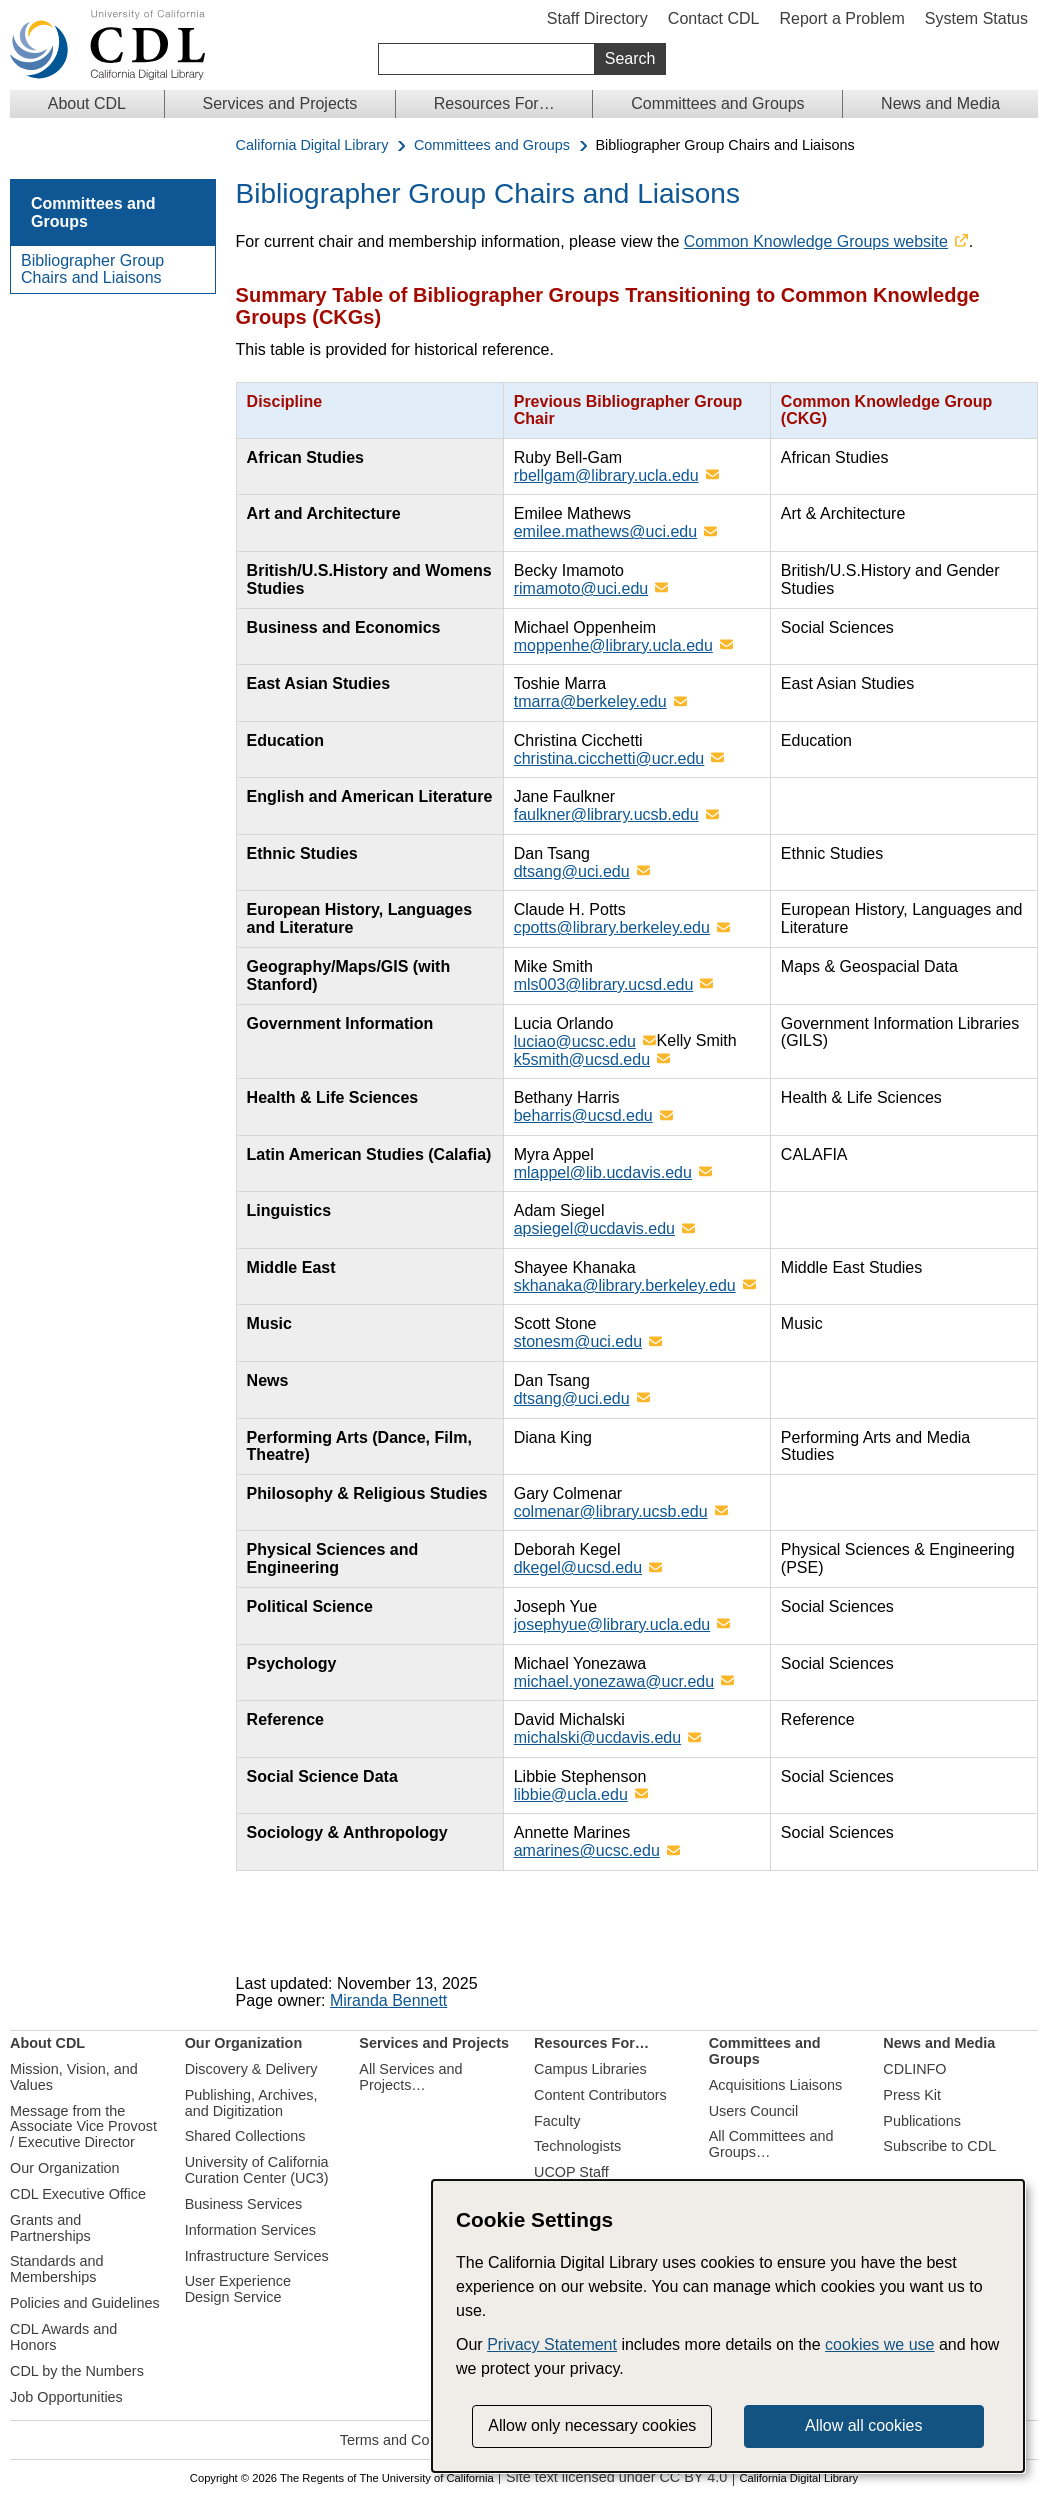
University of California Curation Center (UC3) (257, 2170)
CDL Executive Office (78, 2194)
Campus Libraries (590, 2069)
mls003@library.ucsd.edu (604, 984)
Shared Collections (245, 2136)
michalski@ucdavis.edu (597, 1737)
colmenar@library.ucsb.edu (611, 1511)
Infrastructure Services (257, 2256)
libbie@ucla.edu (571, 1794)
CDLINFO (914, 2069)
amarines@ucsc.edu (587, 1850)
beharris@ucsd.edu (583, 1115)
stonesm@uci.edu (578, 1341)
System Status (976, 18)
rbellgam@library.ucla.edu (606, 475)
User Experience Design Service (238, 2289)
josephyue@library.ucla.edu (612, 1624)
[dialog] (728, 2326)
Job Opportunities (66, 2397)
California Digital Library (312, 145)
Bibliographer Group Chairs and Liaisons (92, 269)
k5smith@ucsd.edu (582, 1059)
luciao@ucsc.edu (575, 1041)
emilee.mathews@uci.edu (605, 531)
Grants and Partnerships (50, 2228)
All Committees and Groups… (771, 2144)
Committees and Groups (717, 103)
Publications (922, 2121)
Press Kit (912, 2095)
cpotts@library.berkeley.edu (612, 927)
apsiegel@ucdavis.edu (594, 1228)
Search (630, 58)
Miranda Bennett (388, 2000)
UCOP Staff (571, 2172)
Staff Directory (597, 18)
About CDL (87, 103)
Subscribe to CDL (939, 2146)
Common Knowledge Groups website (816, 241)
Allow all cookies (863, 2425)
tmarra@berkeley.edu (590, 701)
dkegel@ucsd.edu (578, 1567)
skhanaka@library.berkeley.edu (625, 1285)
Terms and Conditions (409, 2440)
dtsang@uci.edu (572, 871)
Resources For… (494, 103)
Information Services (250, 2230)
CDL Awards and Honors (63, 2337)
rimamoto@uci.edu (581, 588)
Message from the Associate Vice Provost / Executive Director (83, 2127)
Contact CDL (714, 18)
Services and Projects (280, 103)
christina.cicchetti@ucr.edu (609, 758)
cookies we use (879, 2344)
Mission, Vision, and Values (74, 2077)
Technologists (577, 2146)
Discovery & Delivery (251, 2069)
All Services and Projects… (410, 2077)
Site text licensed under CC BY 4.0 (616, 2477)
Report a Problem (841, 18)
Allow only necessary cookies (592, 2425)
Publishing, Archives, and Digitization (251, 2103)
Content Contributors (600, 2095)
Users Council (754, 2111)
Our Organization (65, 2168)
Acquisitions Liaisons (776, 2085)
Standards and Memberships (57, 2269)
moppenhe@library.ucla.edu (613, 645)
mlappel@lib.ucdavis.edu (603, 1172)
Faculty (557, 2121)
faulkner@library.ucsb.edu (606, 814)
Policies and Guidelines (85, 2303)
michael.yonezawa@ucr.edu (614, 1681)
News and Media (940, 103)
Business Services (244, 2204)
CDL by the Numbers (77, 2371)
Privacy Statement (552, 2344)
